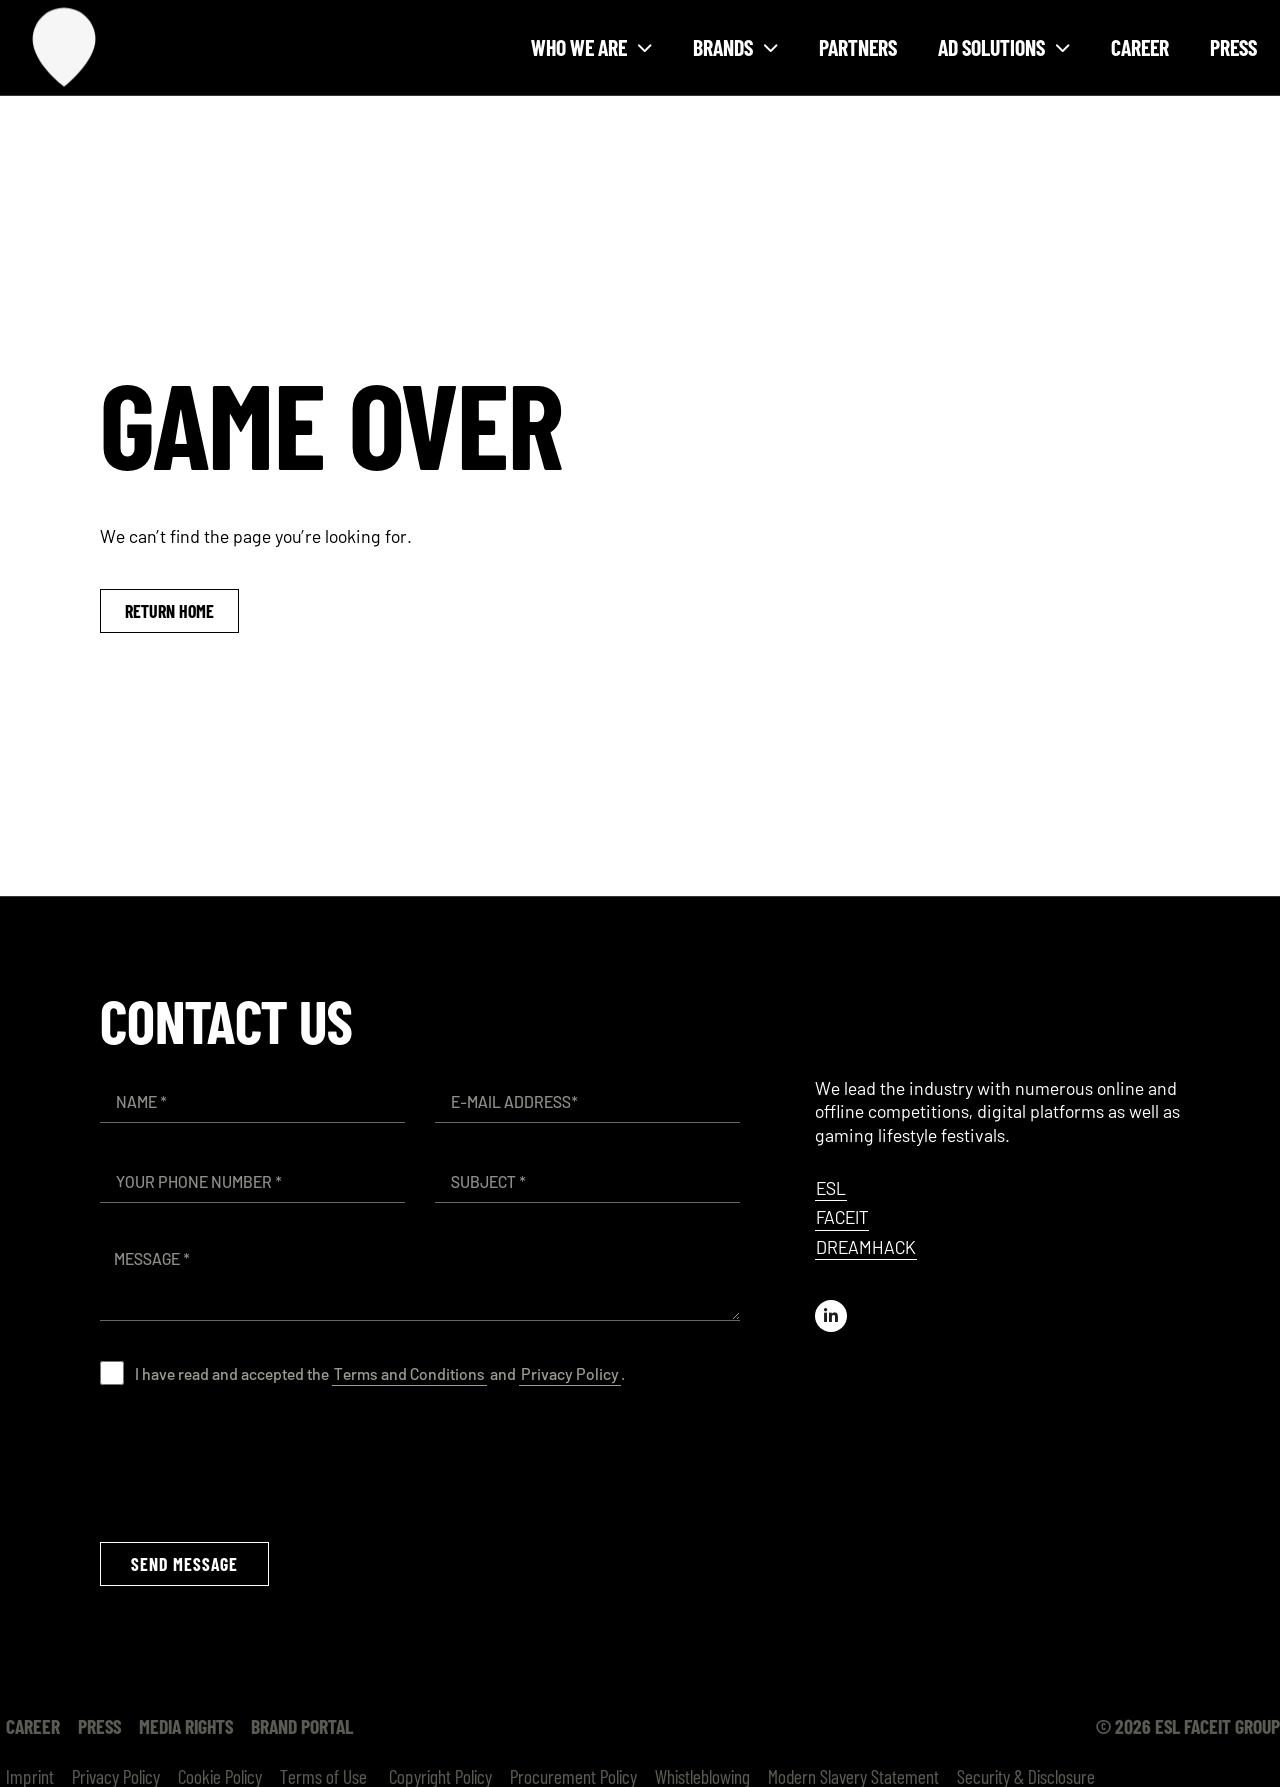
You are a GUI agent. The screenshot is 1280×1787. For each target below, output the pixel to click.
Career (1140, 47)
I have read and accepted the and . (380, 1373)
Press (1233, 47)
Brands (735, 47)
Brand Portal (302, 1726)
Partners (858, 47)
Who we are (591, 47)
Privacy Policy (570, 1373)
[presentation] (252, 1463)
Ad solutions (1004, 47)
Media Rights (186, 1726)
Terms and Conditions (409, 1373)
